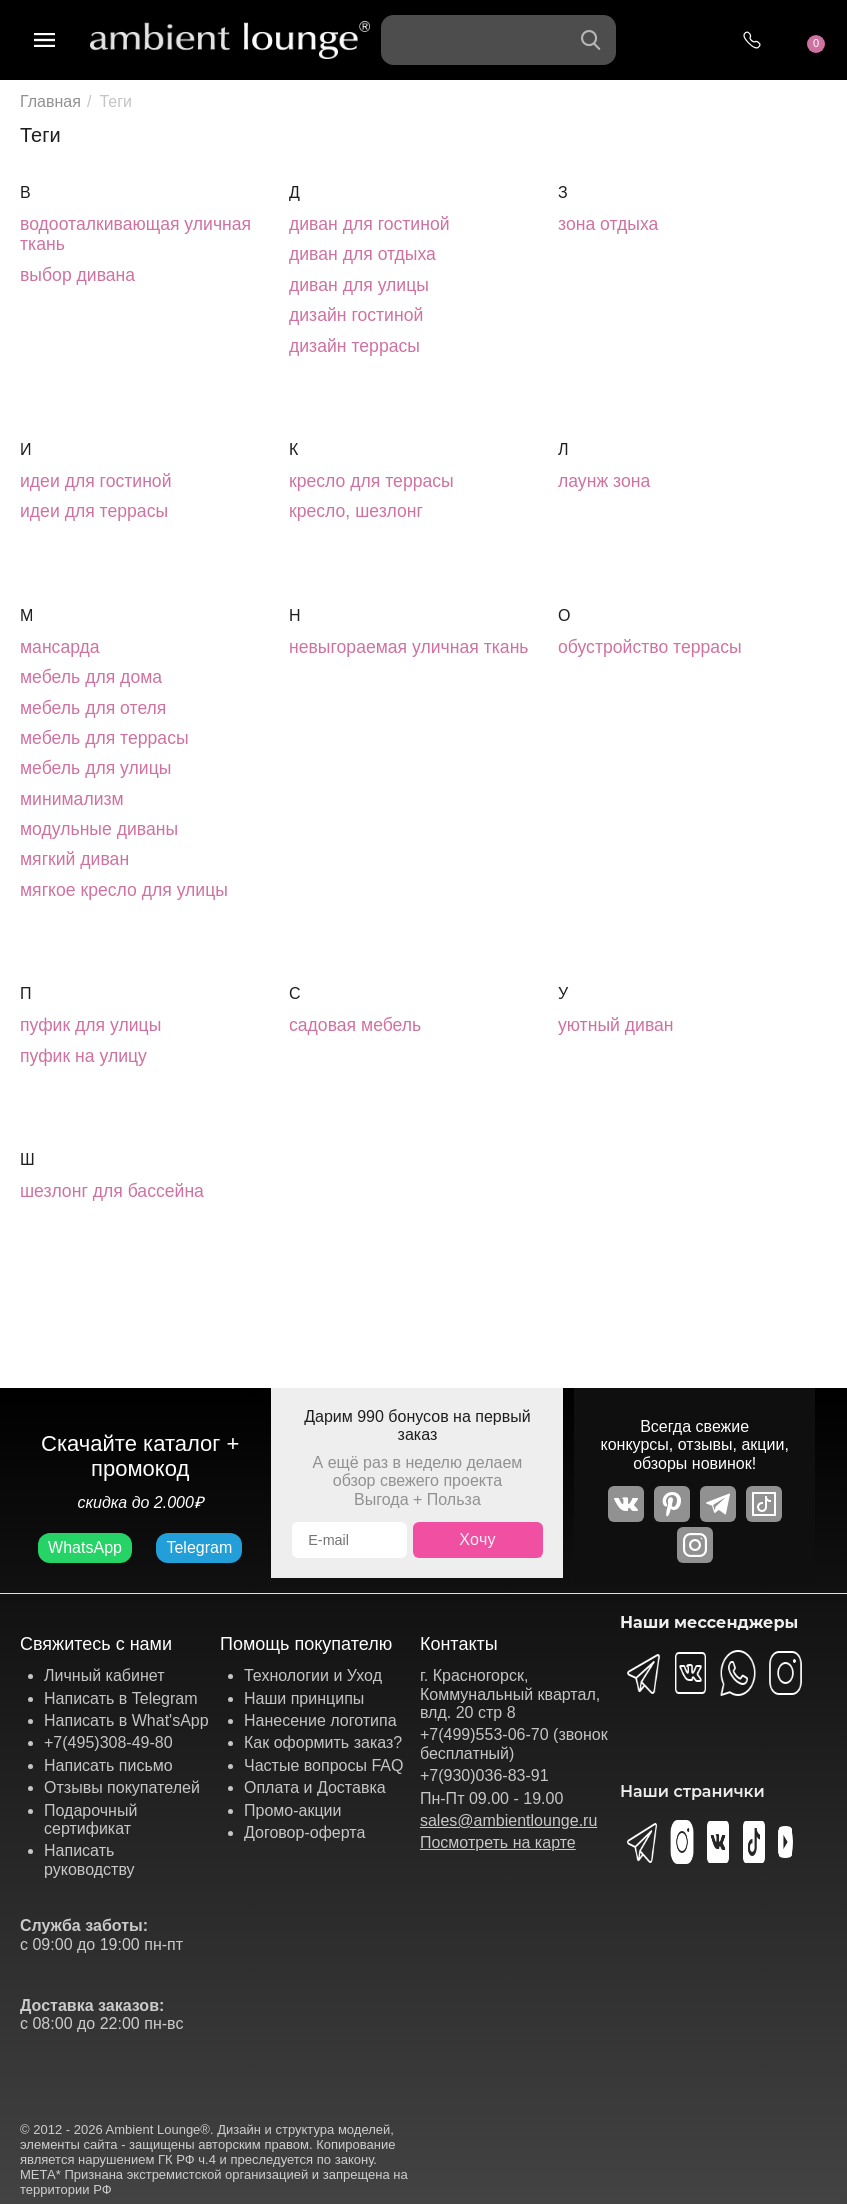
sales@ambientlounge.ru (508, 1820)
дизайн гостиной (356, 315)
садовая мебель (355, 1025)
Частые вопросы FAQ (324, 1765)
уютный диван (616, 1025)
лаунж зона (604, 481)
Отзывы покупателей (122, 1787)
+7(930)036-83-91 (484, 1775)
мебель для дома (91, 677)
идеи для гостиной (96, 481)
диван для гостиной (369, 224)
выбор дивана (77, 275)
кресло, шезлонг (356, 511)
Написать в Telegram (121, 1698)
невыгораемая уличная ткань (409, 647)
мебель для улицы (95, 768)
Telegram (199, 1547)
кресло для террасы (371, 481)
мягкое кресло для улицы (124, 890)
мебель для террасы (104, 738)
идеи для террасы (94, 511)
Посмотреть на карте (498, 1842)
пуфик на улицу (83, 1056)
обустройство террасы (650, 647)
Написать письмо (108, 1765)
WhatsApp (85, 1547)
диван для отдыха (362, 254)
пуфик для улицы (90, 1025)
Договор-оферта (304, 1832)
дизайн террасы (354, 346)
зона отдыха (608, 224)
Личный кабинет (104, 1675)
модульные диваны (99, 829)
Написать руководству (89, 1859)
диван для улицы (359, 285)
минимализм (72, 799)
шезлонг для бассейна (112, 1191)
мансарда (60, 647)
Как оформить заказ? (323, 1742)
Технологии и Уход (313, 1675)
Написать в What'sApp (126, 1720)
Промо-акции (293, 1810)
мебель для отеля (93, 708)
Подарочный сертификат (90, 1819)
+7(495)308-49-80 (108, 1742)
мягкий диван (74, 859)
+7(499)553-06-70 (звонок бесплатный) (514, 1743)
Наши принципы (304, 1698)
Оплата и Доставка (315, 1787)
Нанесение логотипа (320, 1720)
